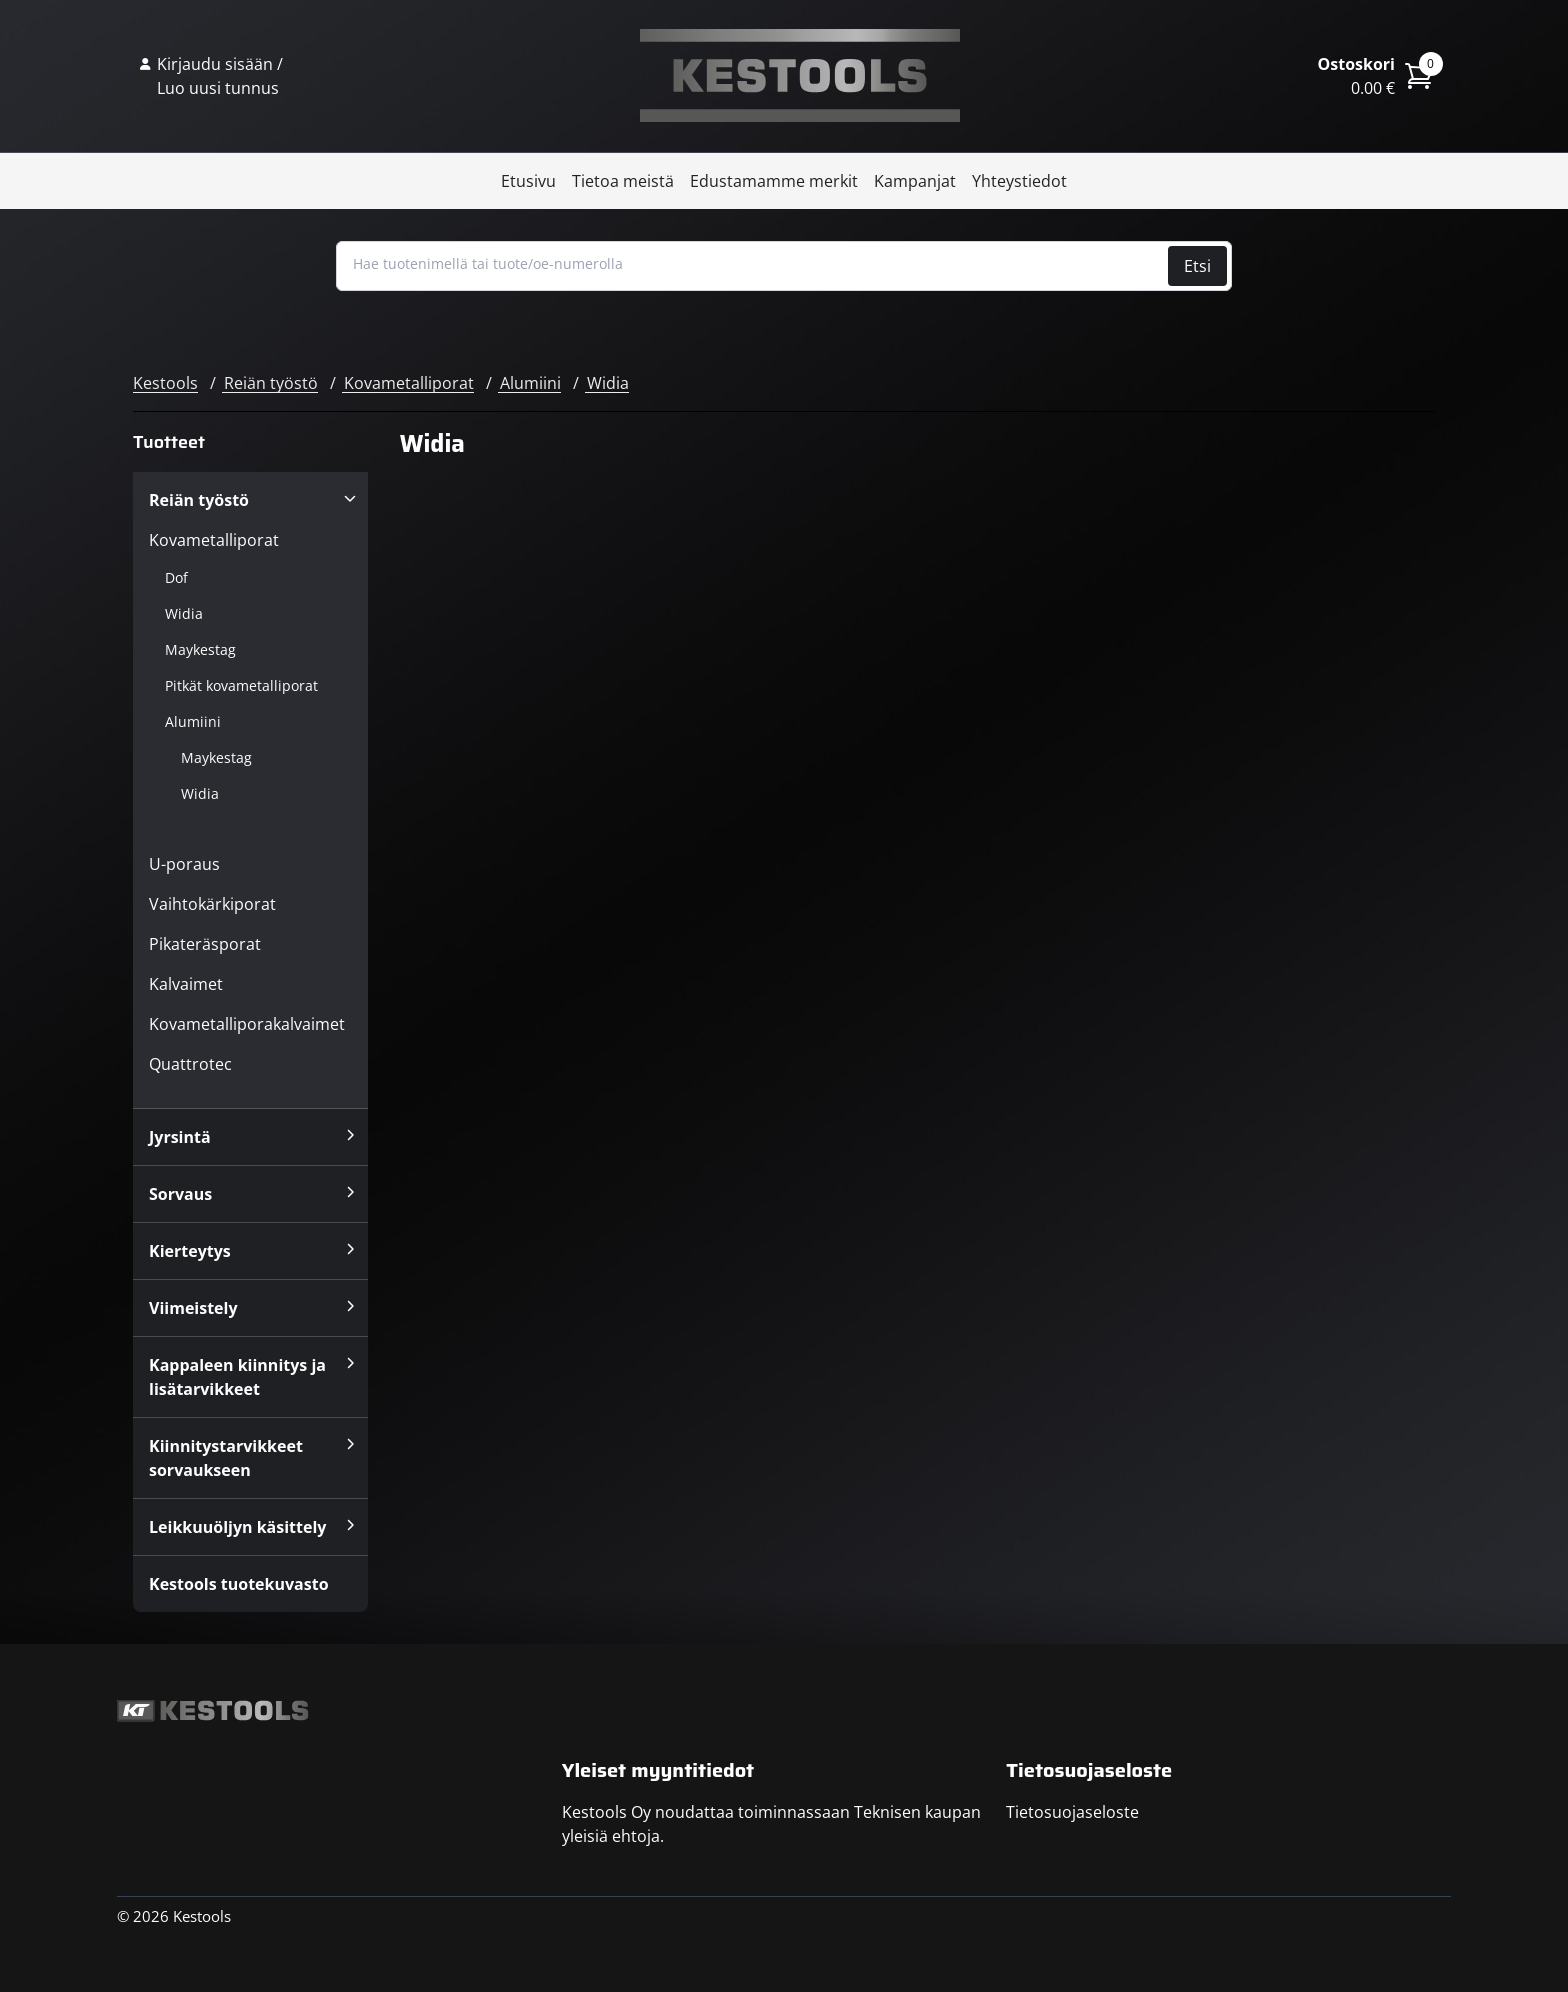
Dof (176, 577)
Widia (608, 383)
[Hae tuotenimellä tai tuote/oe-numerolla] (754, 264)
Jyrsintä (180, 1137)
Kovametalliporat (409, 383)
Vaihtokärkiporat (212, 904)
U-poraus (184, 864)
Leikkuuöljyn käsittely (237, 1527)
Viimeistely (193, 1308)
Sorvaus (180, 1194)
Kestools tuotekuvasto (239, 1584)
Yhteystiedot (1019, 181)
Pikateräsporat (205, 944)
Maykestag (200, 649)
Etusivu (528, 181)
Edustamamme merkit (774, 181)
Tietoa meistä (623, 181)
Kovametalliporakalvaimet (247, 1024)
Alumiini (530, 383)
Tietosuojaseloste (1072, 1812)
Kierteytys (190, 1251)
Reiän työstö (271, 383)
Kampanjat (915, 181)
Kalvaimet (186, 984)
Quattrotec (190, 1064)
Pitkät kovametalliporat (241, 685)
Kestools (800, 76)
